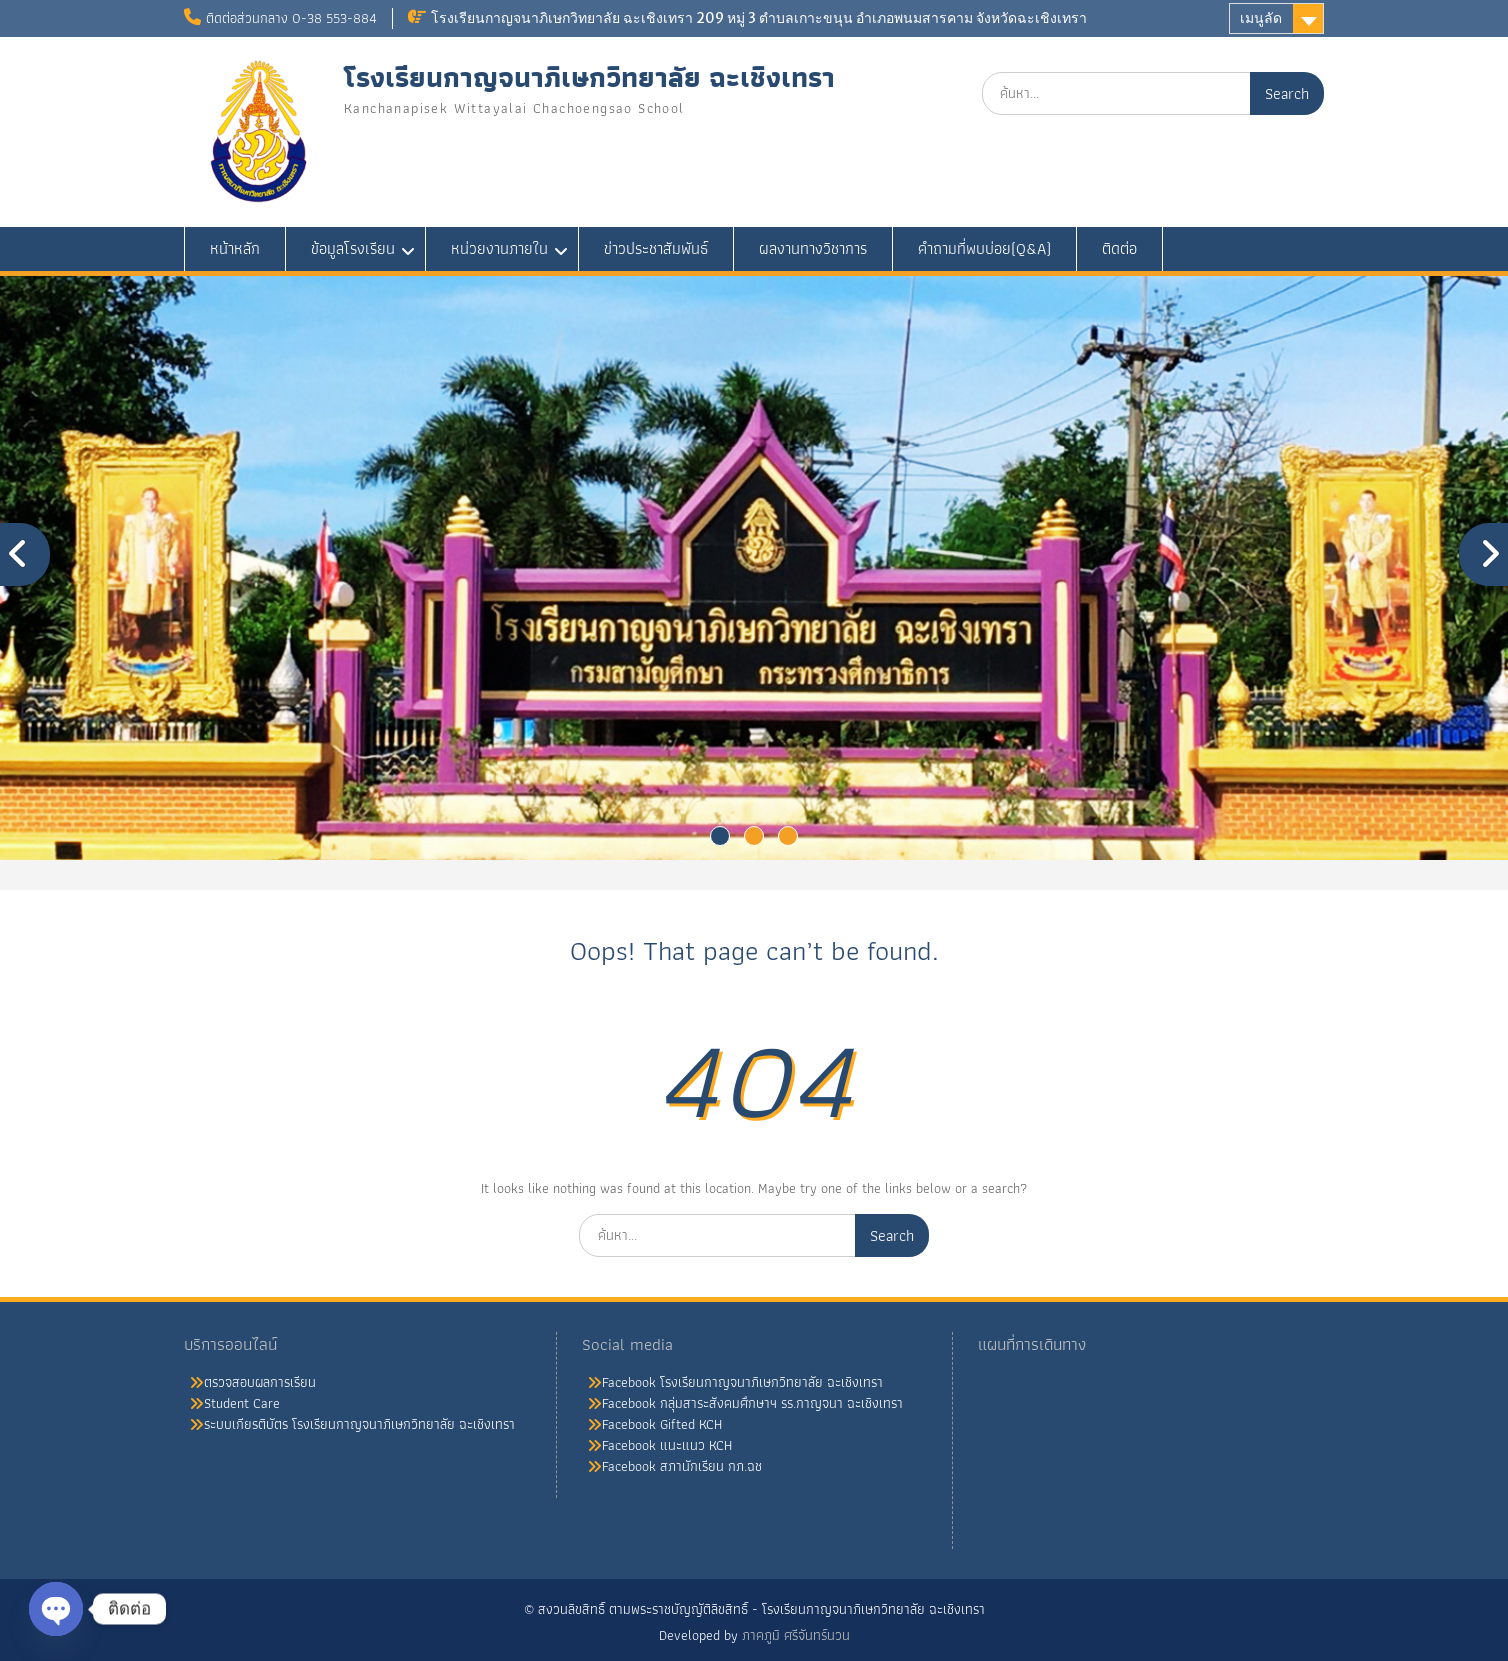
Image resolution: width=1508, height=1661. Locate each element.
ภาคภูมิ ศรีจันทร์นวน (796, 1635)
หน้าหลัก (235, 248)
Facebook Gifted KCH (662, 1424)
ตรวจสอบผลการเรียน (260, 1382)
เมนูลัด (1261, 18)
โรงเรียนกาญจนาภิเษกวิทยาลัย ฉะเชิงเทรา (589, 77)
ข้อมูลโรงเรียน (353, 248)
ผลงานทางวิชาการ (813, 248)
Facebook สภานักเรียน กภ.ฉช (682, 1466)
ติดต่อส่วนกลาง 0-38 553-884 (291, 18)
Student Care (242, 1403)
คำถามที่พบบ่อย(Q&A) (984, 248)
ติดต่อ (1119, 248)
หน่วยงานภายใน (499, 248)
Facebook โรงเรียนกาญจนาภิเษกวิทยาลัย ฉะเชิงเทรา (742, 1382)
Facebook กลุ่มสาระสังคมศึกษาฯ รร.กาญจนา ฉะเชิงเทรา (752, 1403)
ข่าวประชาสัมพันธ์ (656, 248)
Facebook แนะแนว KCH (667, 1445)
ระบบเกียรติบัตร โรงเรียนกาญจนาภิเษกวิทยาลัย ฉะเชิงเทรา (359, 1424)
